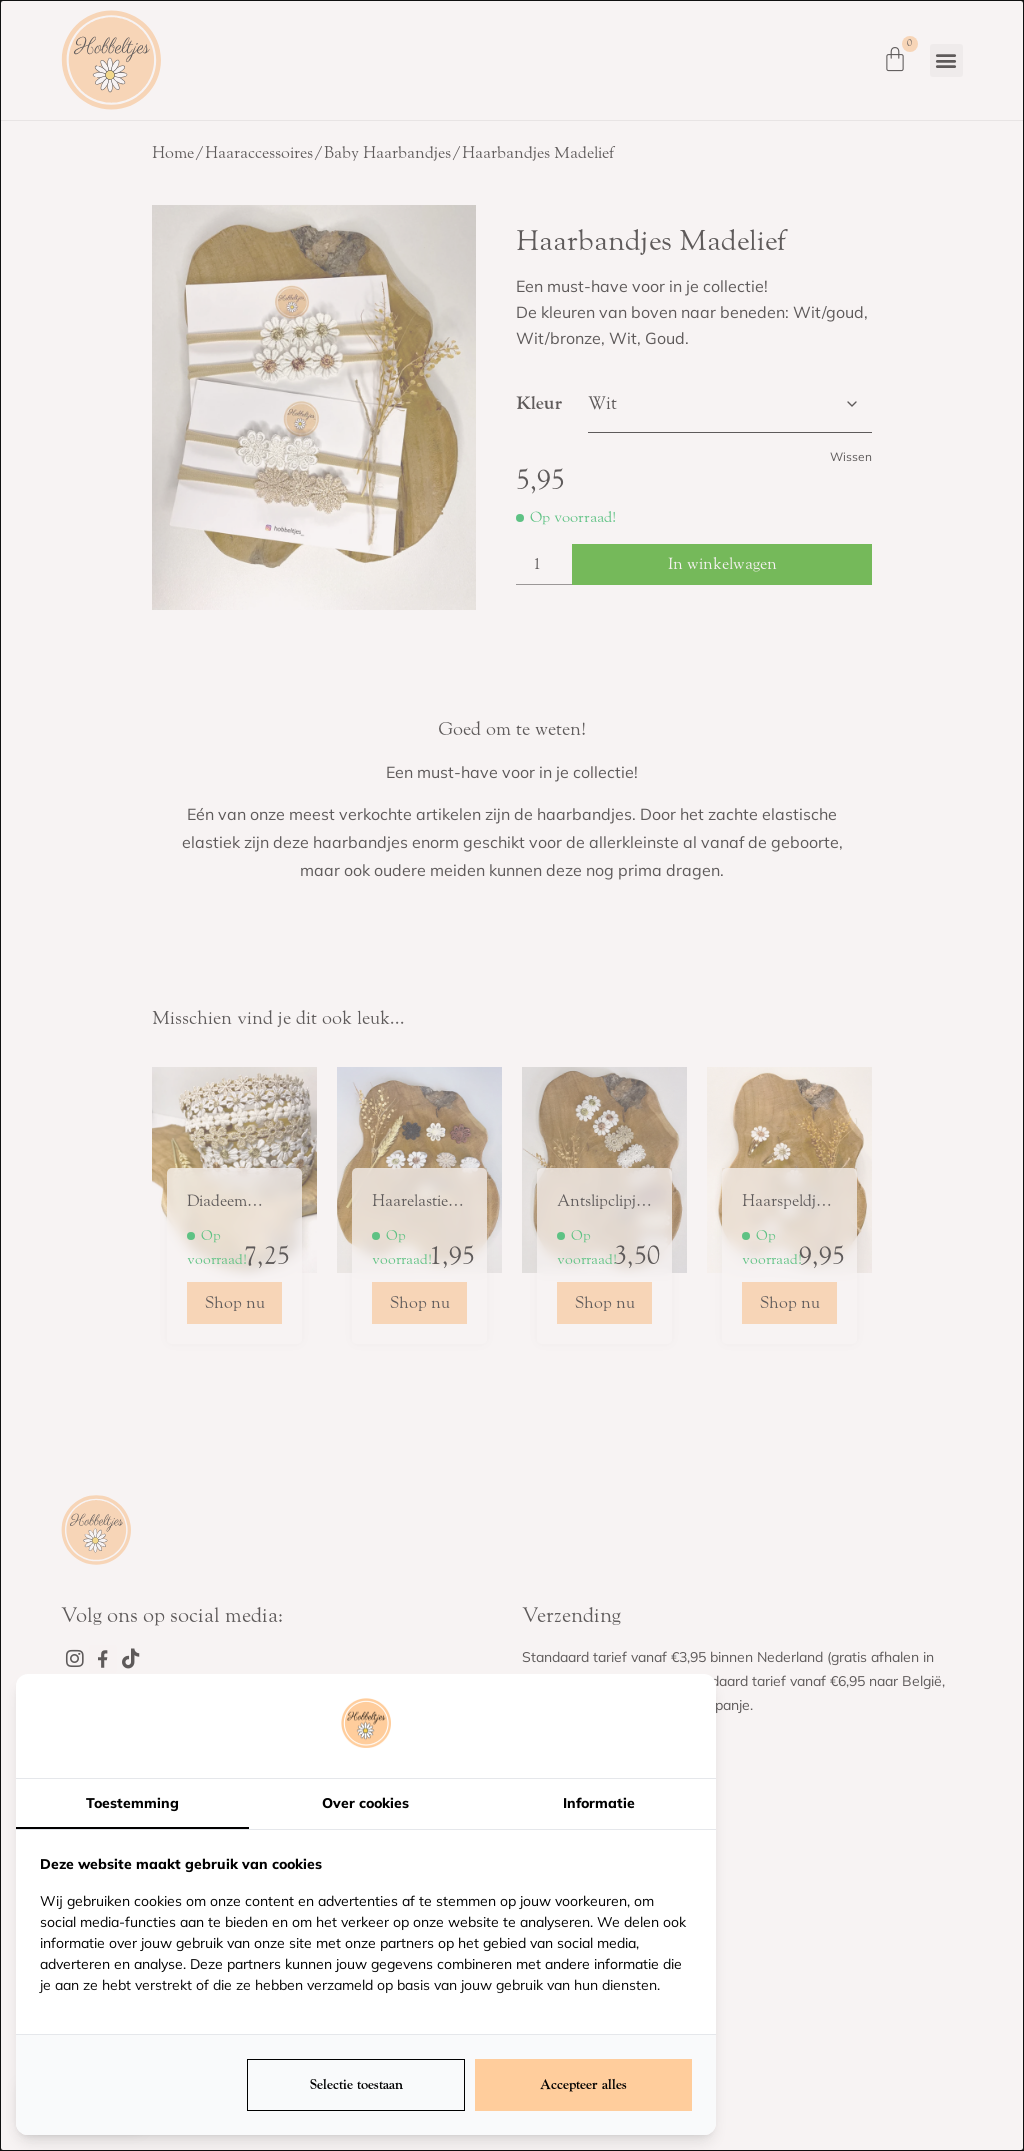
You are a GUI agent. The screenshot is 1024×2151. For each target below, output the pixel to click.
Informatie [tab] (599, 1803)
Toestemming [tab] (132, 1803)
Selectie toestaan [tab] (356, 2085)
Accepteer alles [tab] (583, 2085)
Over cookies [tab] (365, 1803)
